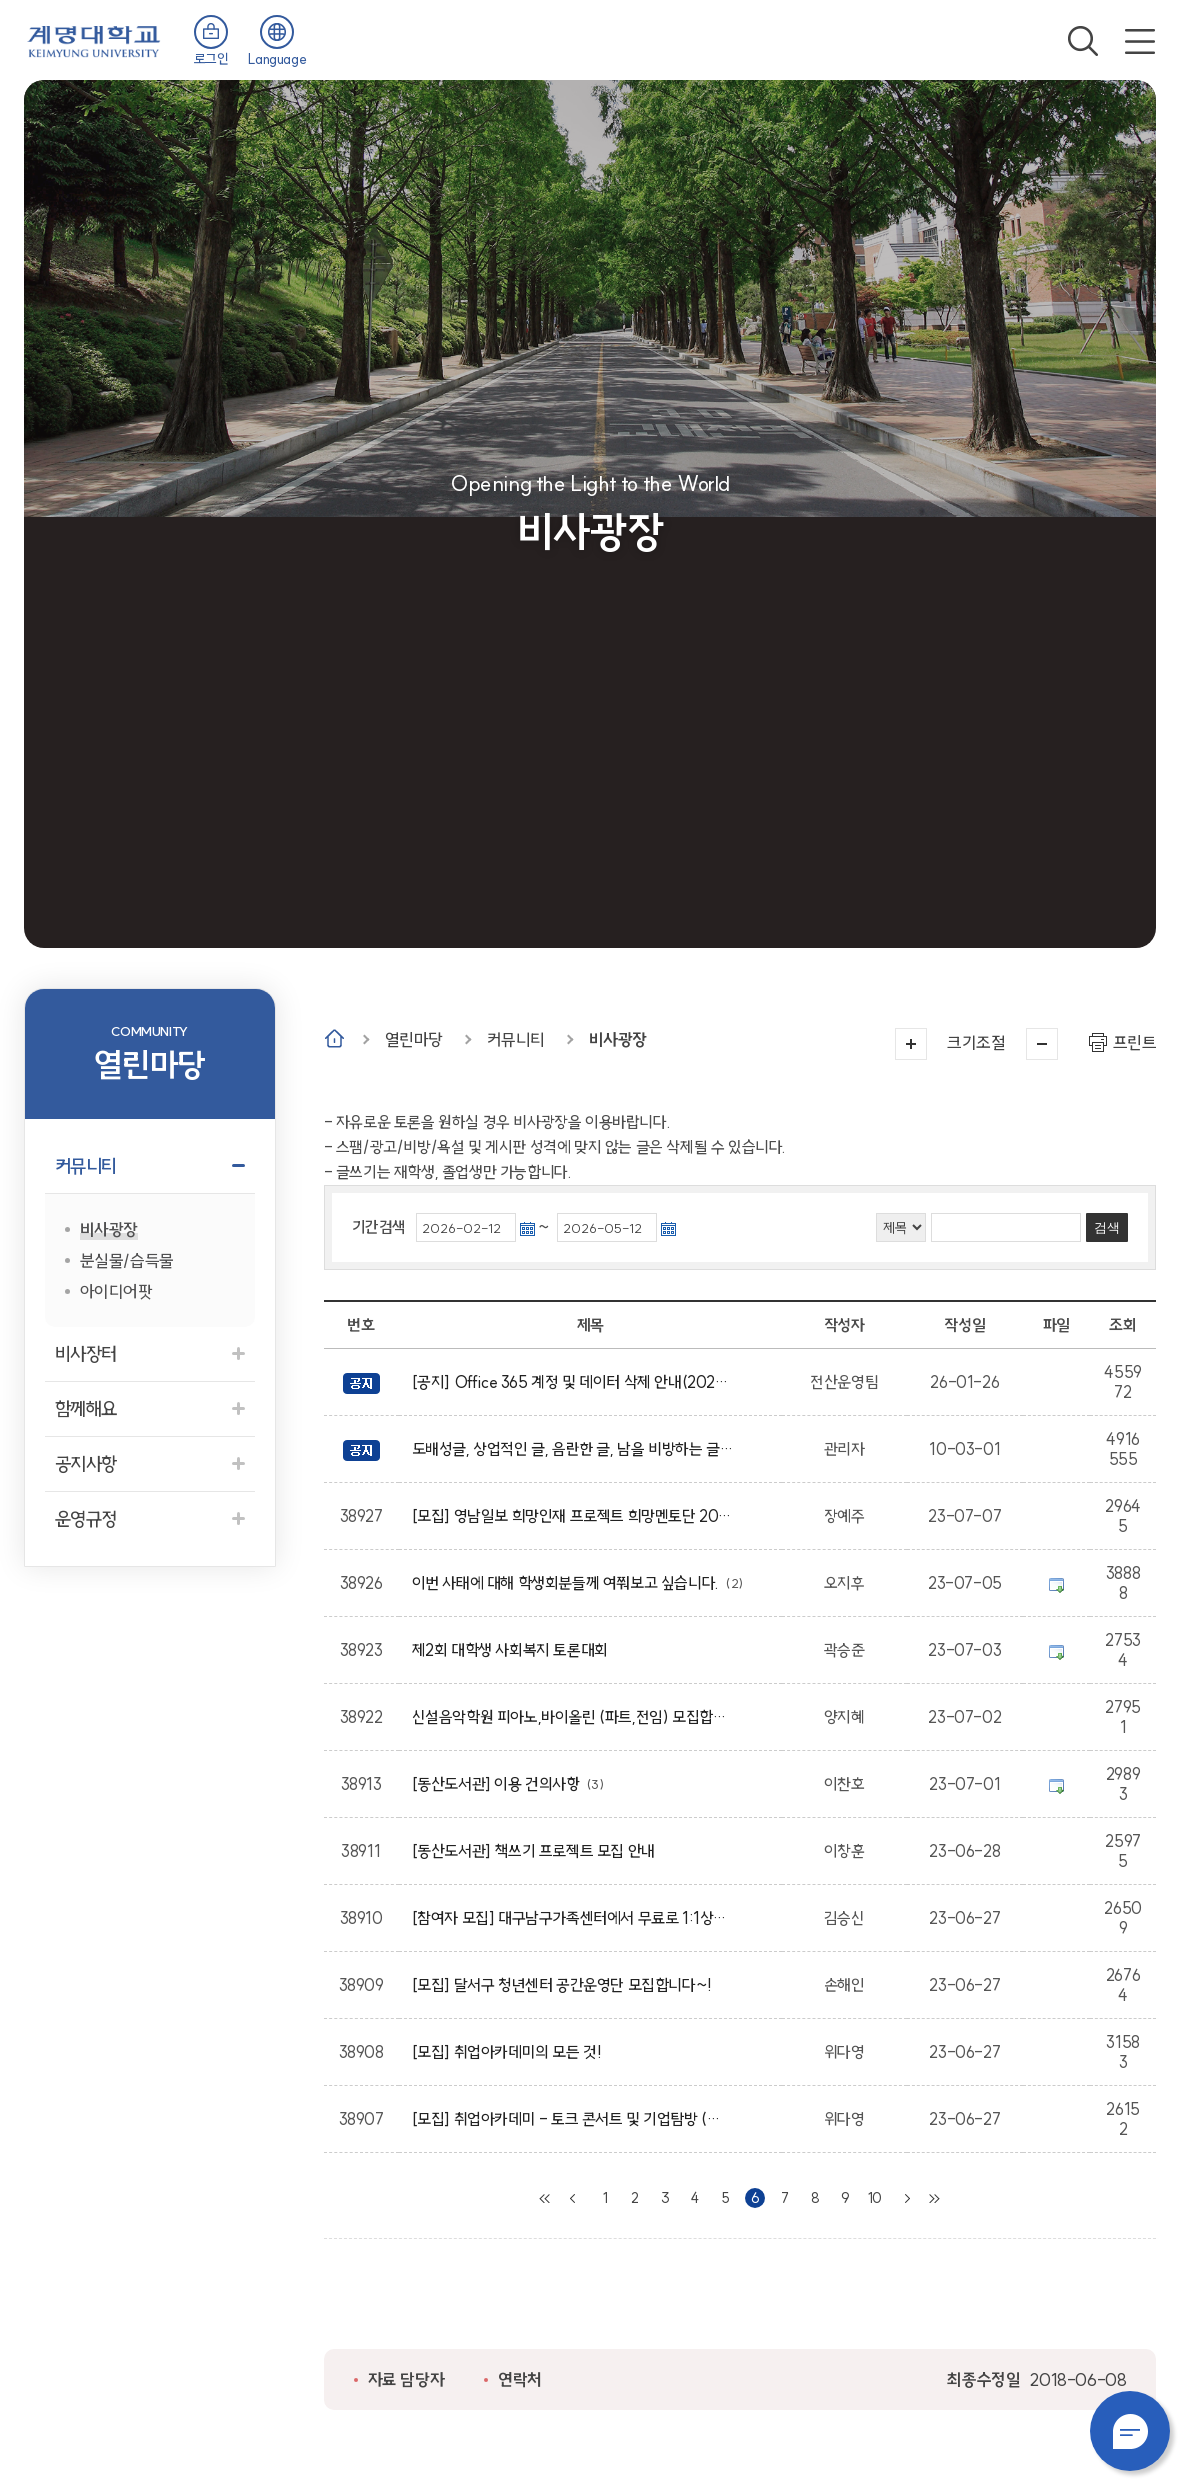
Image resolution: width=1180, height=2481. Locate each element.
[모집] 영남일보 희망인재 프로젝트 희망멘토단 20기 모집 (572, 1516)
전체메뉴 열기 (1140, 41)
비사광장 (618, 1039)
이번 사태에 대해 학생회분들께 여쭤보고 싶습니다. (569, 1583)
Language (277, 59)
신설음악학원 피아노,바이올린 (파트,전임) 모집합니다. (572, 1717)
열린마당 (414, 1039)
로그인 (211, 59)
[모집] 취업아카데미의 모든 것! (510, 2052)
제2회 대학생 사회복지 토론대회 (513, 1650)
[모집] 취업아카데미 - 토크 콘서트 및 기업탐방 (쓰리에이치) (572, 2119)
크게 (911, 1044)
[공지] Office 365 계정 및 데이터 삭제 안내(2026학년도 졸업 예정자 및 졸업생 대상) (572, 1382)
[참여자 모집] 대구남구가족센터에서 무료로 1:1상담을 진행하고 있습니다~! (572, 1918)
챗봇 (1130, 2431)
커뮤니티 (516, 1039)
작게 (1042, 1044)
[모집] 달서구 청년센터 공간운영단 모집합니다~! (565, 1985)
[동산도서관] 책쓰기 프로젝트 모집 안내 (537, 1851)
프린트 (1135, 1042)
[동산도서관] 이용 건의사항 (499, 1784)
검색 (1083, 41)
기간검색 (379, 1227)
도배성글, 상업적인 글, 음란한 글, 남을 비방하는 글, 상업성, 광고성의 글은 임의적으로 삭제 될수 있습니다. (572, 1449)
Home (334, 1038)
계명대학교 (94, 39)
